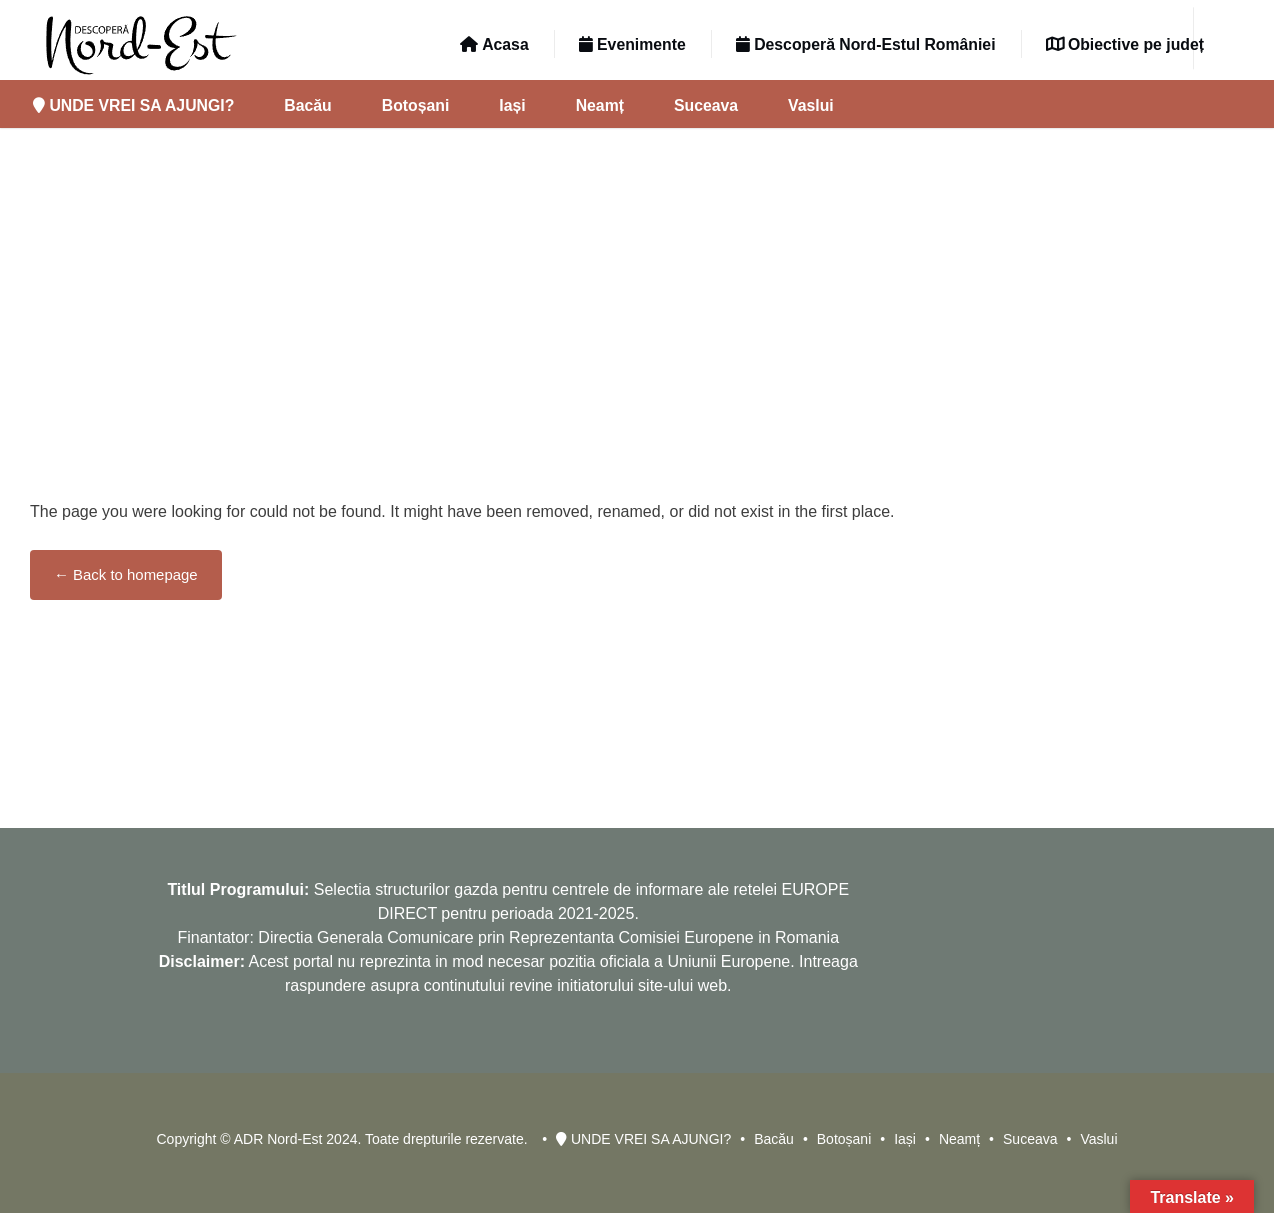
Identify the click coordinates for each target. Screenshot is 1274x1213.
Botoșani (416, 105)
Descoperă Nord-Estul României (866, 44)
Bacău (307, 105)
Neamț (600, 105)
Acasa (494, 44)
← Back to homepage (126, 574)
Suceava (706, 105)
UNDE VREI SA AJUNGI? (133, 105)
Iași (512, 105)
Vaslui (811, 105)
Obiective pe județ (1125, 44)
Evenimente (632, 44)
